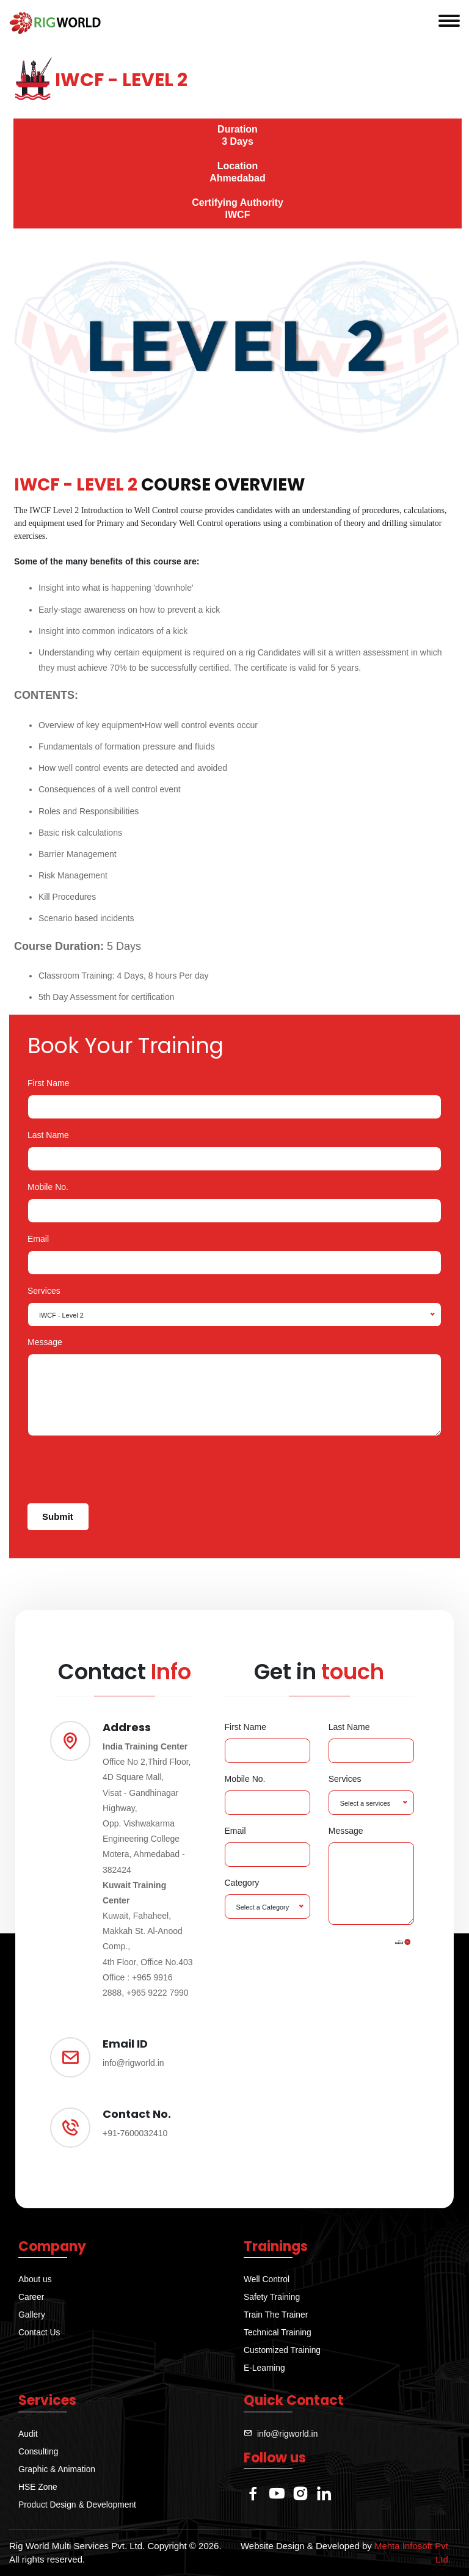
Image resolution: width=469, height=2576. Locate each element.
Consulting (38, 2451)
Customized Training (283, 2350)
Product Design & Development (77, 2504)
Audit (28, 2434)
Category (242, 1883)
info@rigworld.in (288, 2434)
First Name (48, 1083)
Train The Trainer (276, 2314)
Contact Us (39, 2332)
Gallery (31, 2314)
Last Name (48, 1135)
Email (38, 1239)
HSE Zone (38, 2487)
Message (44, 1342)
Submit (57, 1516)
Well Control (267, 2279)
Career (31, 2297)
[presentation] (120, 1470)
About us (35, 2279)
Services (43, 1291)
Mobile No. (47, 1187)
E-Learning (265, 2368)
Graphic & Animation (57, 2469)
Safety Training (272, 2297)
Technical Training (278, 2332)
